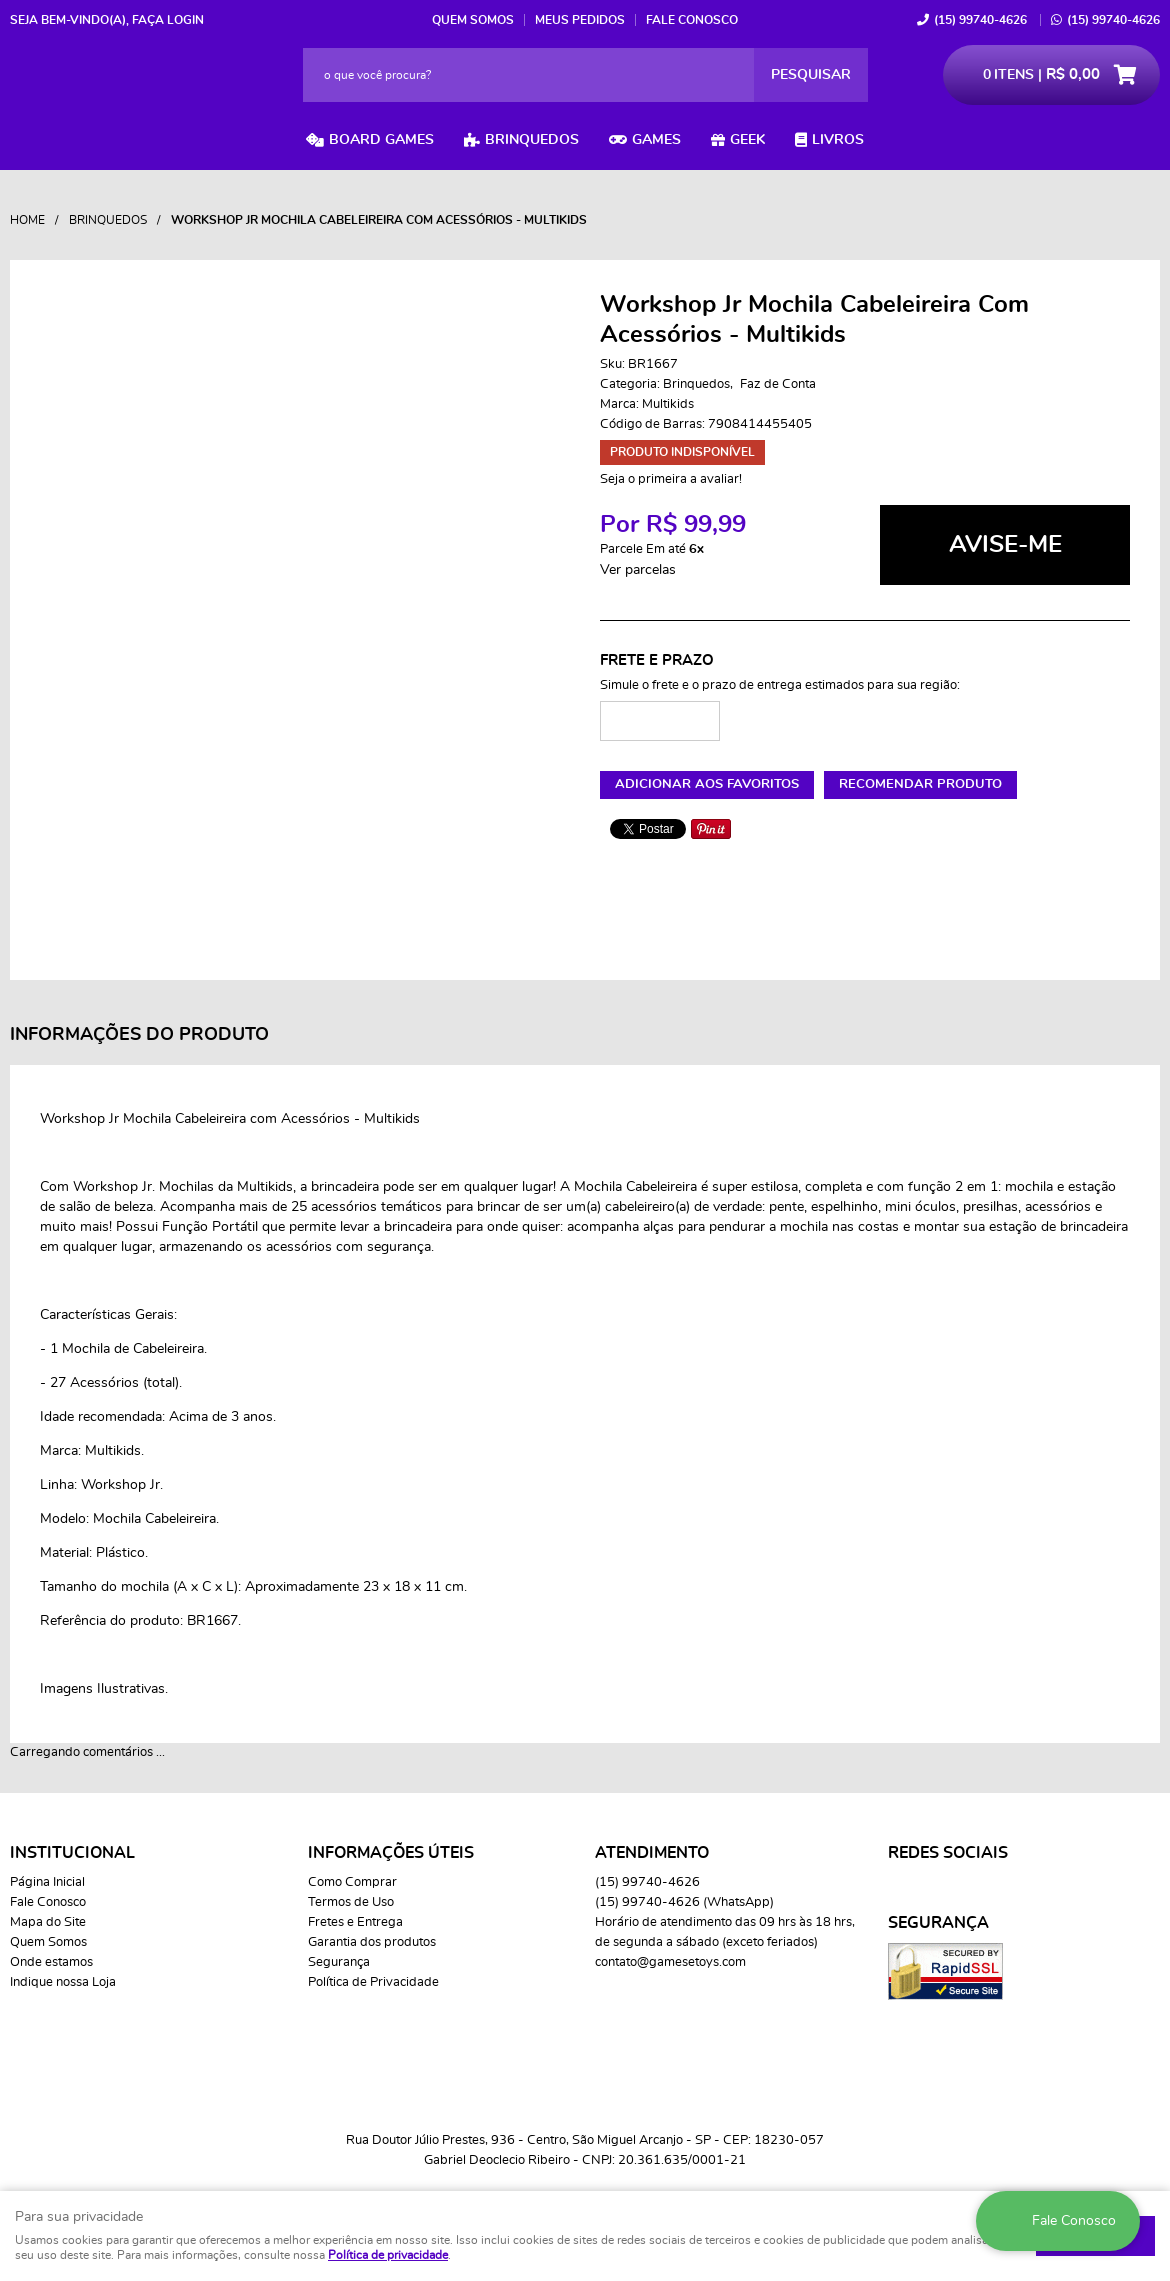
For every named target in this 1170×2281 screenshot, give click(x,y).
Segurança (339, 1962)
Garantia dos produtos (372, 1942)
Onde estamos (51, 1962)
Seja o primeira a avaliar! (671, 479)
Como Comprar (352, 1882)
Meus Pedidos (580, 20)
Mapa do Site (48, 1922)
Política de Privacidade (373, 1982)
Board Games (381, 140)
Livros (838, 140)
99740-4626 (980, 20)
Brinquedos (532, 140)
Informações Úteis (391, 1853)
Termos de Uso (351, 1902)
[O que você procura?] (811, 75)
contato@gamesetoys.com (670, 1962)
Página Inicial (47, 1882)
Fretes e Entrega (355, 1922)
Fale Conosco (692, 20)
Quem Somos (473, 20)
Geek (747, 140)
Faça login (168, 20)
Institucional (72, 1853)
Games (656, 140)
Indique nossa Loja (63, 1982)
